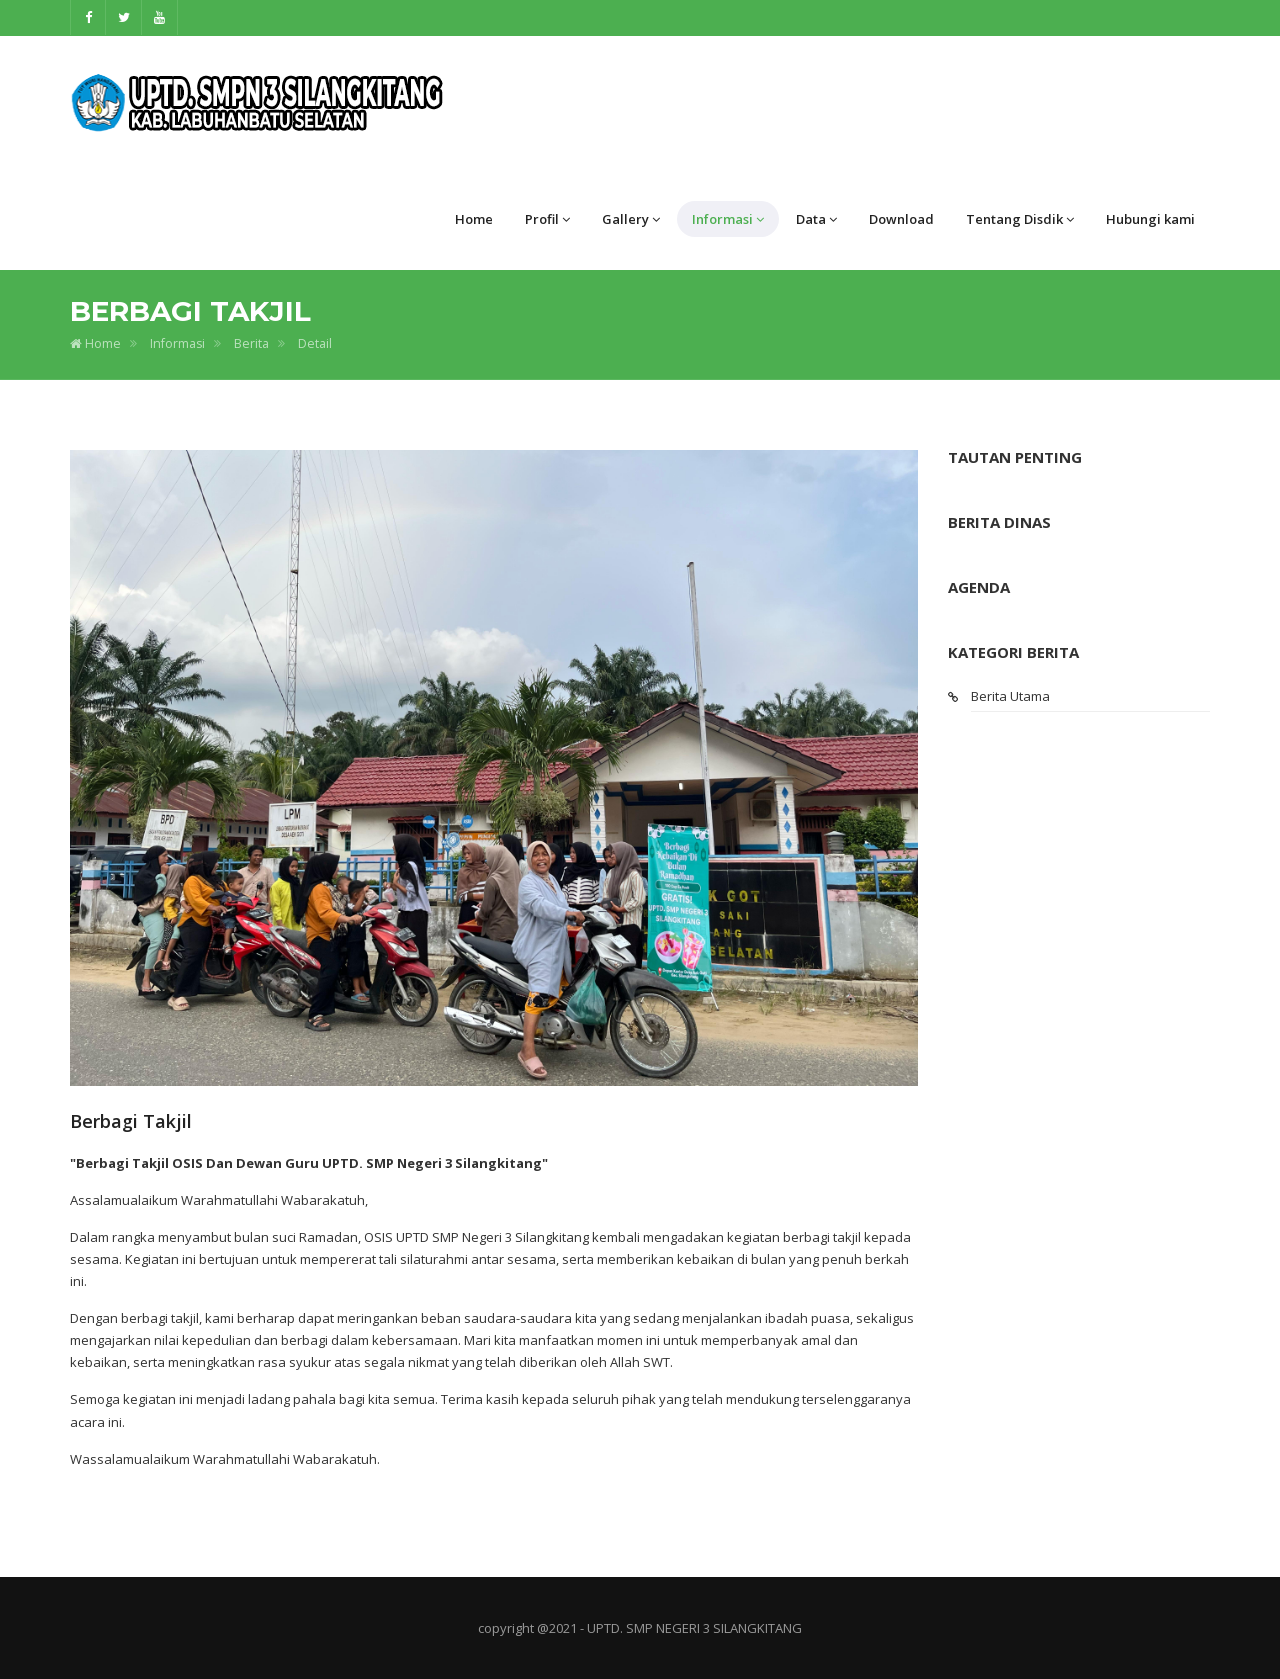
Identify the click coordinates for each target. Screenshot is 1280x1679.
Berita (251, 343)
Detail (315, 343)
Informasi (728, 219)
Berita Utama (1010, 696)
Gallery (631, 219)
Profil (547, 219)
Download (901, 219)
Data (816, 219)
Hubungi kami (1150, 219)
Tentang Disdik (1020, 219)
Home (474, 219)
